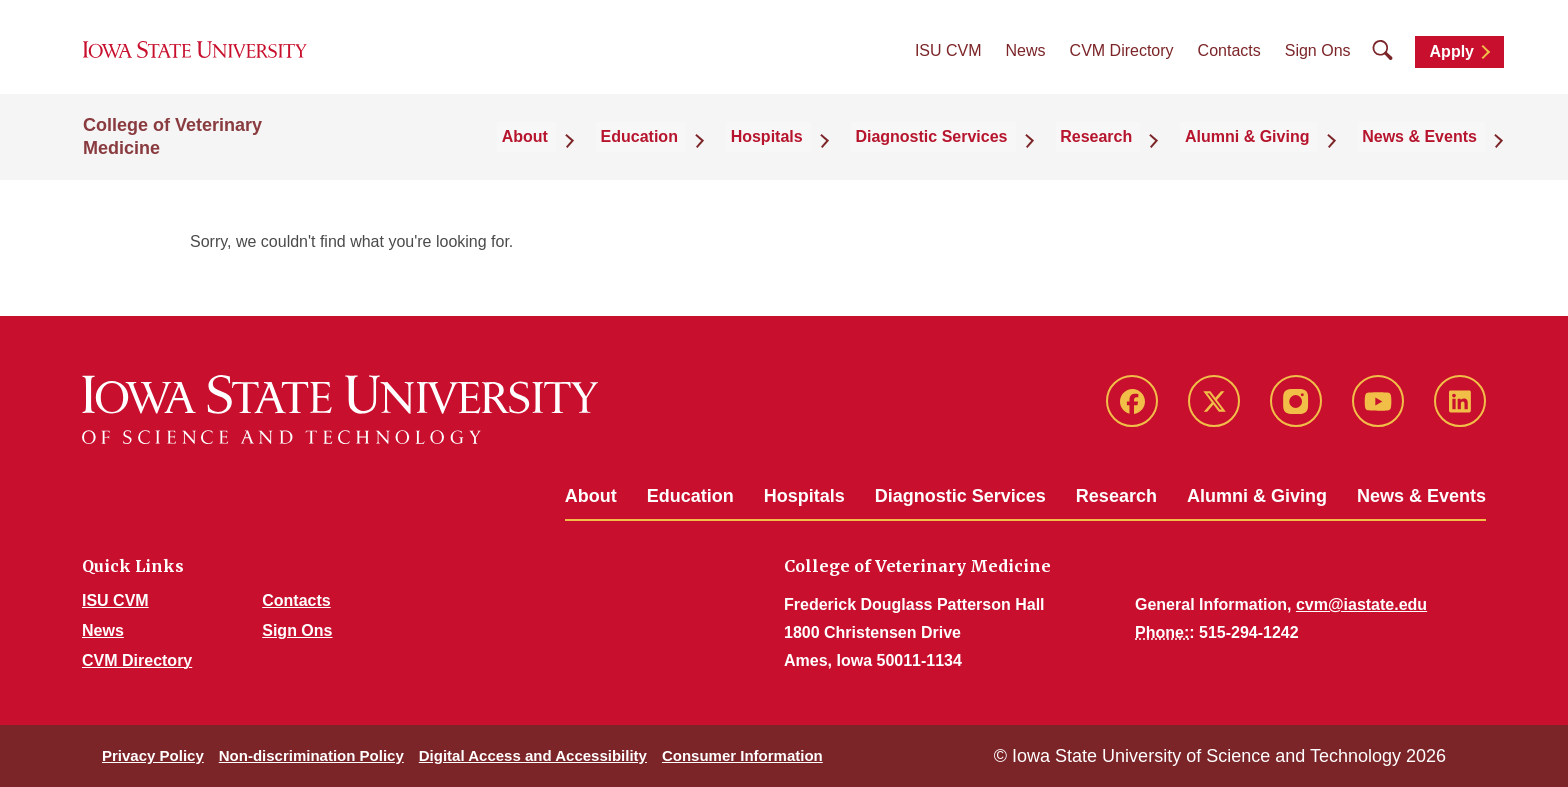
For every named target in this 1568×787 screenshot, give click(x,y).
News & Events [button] (1427, 154)
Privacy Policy (153, 755)
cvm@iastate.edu (1361, 604)
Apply (1452, 61)
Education (690, 496)
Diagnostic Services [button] (978, 154)
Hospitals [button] (826, 154)
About (591, 496)
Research (1116, 496)
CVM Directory (1122, 60)
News (1026, 60)
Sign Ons (1318, 60)
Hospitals (804, 496)
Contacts (1229, 60)
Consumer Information (742, 755)
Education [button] (710, 154)
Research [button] (1130, 154)
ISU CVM (948, 60)
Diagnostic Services (960, 496)
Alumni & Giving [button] (1268, 154)
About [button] (609, 154)
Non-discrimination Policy (311, 755)
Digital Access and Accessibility (533, 755)
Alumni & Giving (1257, 496)
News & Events (1421, 496)
